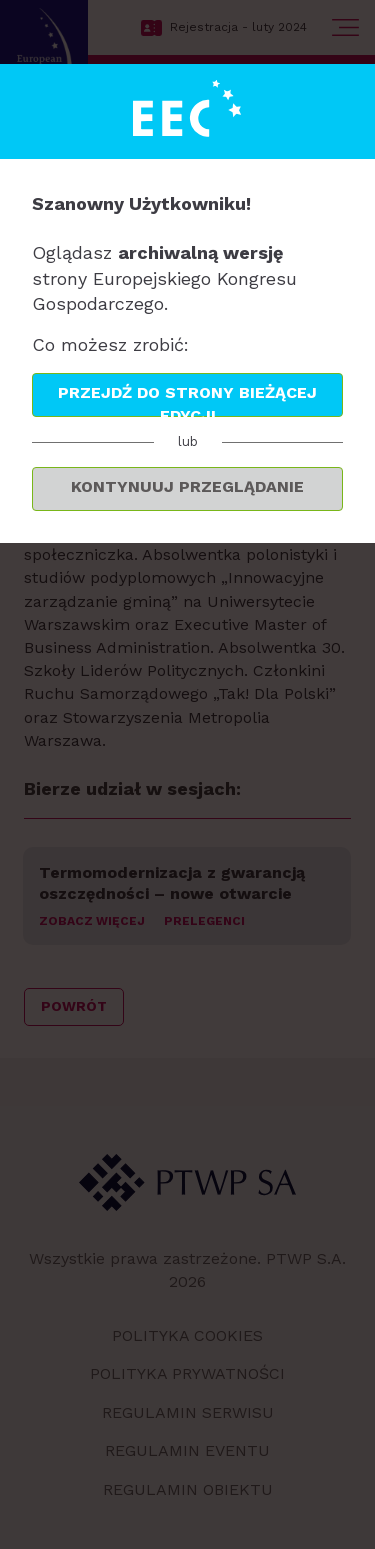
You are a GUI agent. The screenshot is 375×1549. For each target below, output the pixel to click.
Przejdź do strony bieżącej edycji (187, 400)
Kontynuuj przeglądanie (187, 486)
